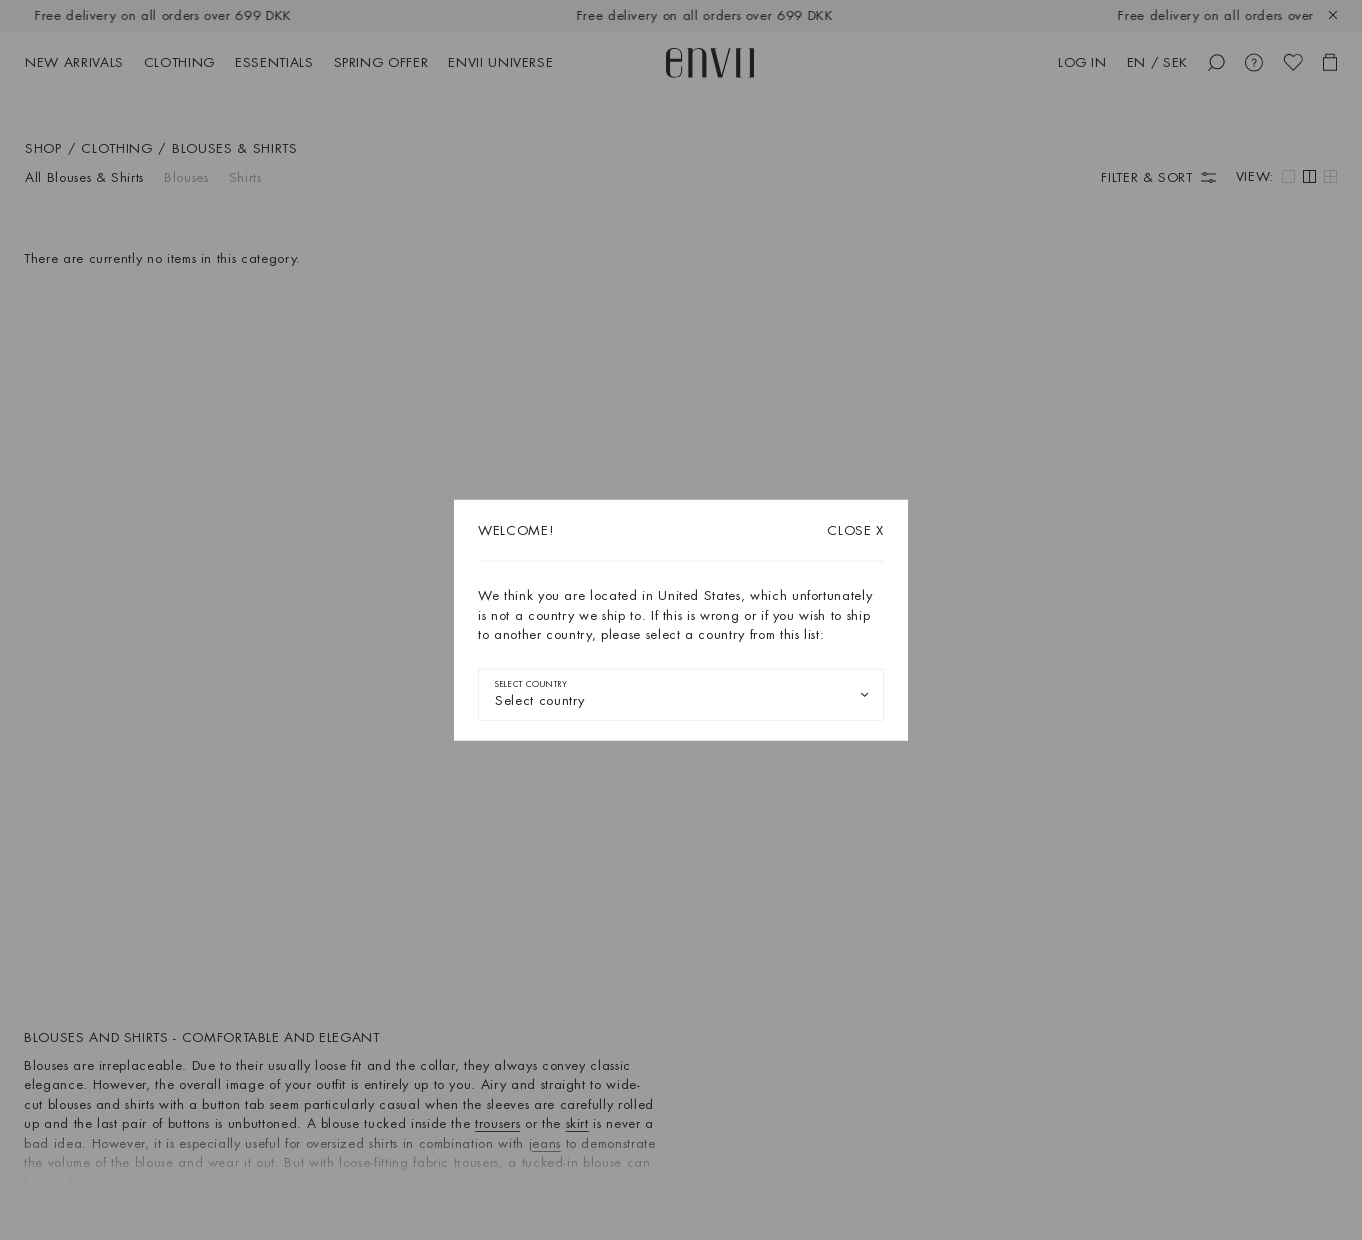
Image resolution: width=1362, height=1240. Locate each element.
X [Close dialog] (855, 530)
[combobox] (681, 694)
